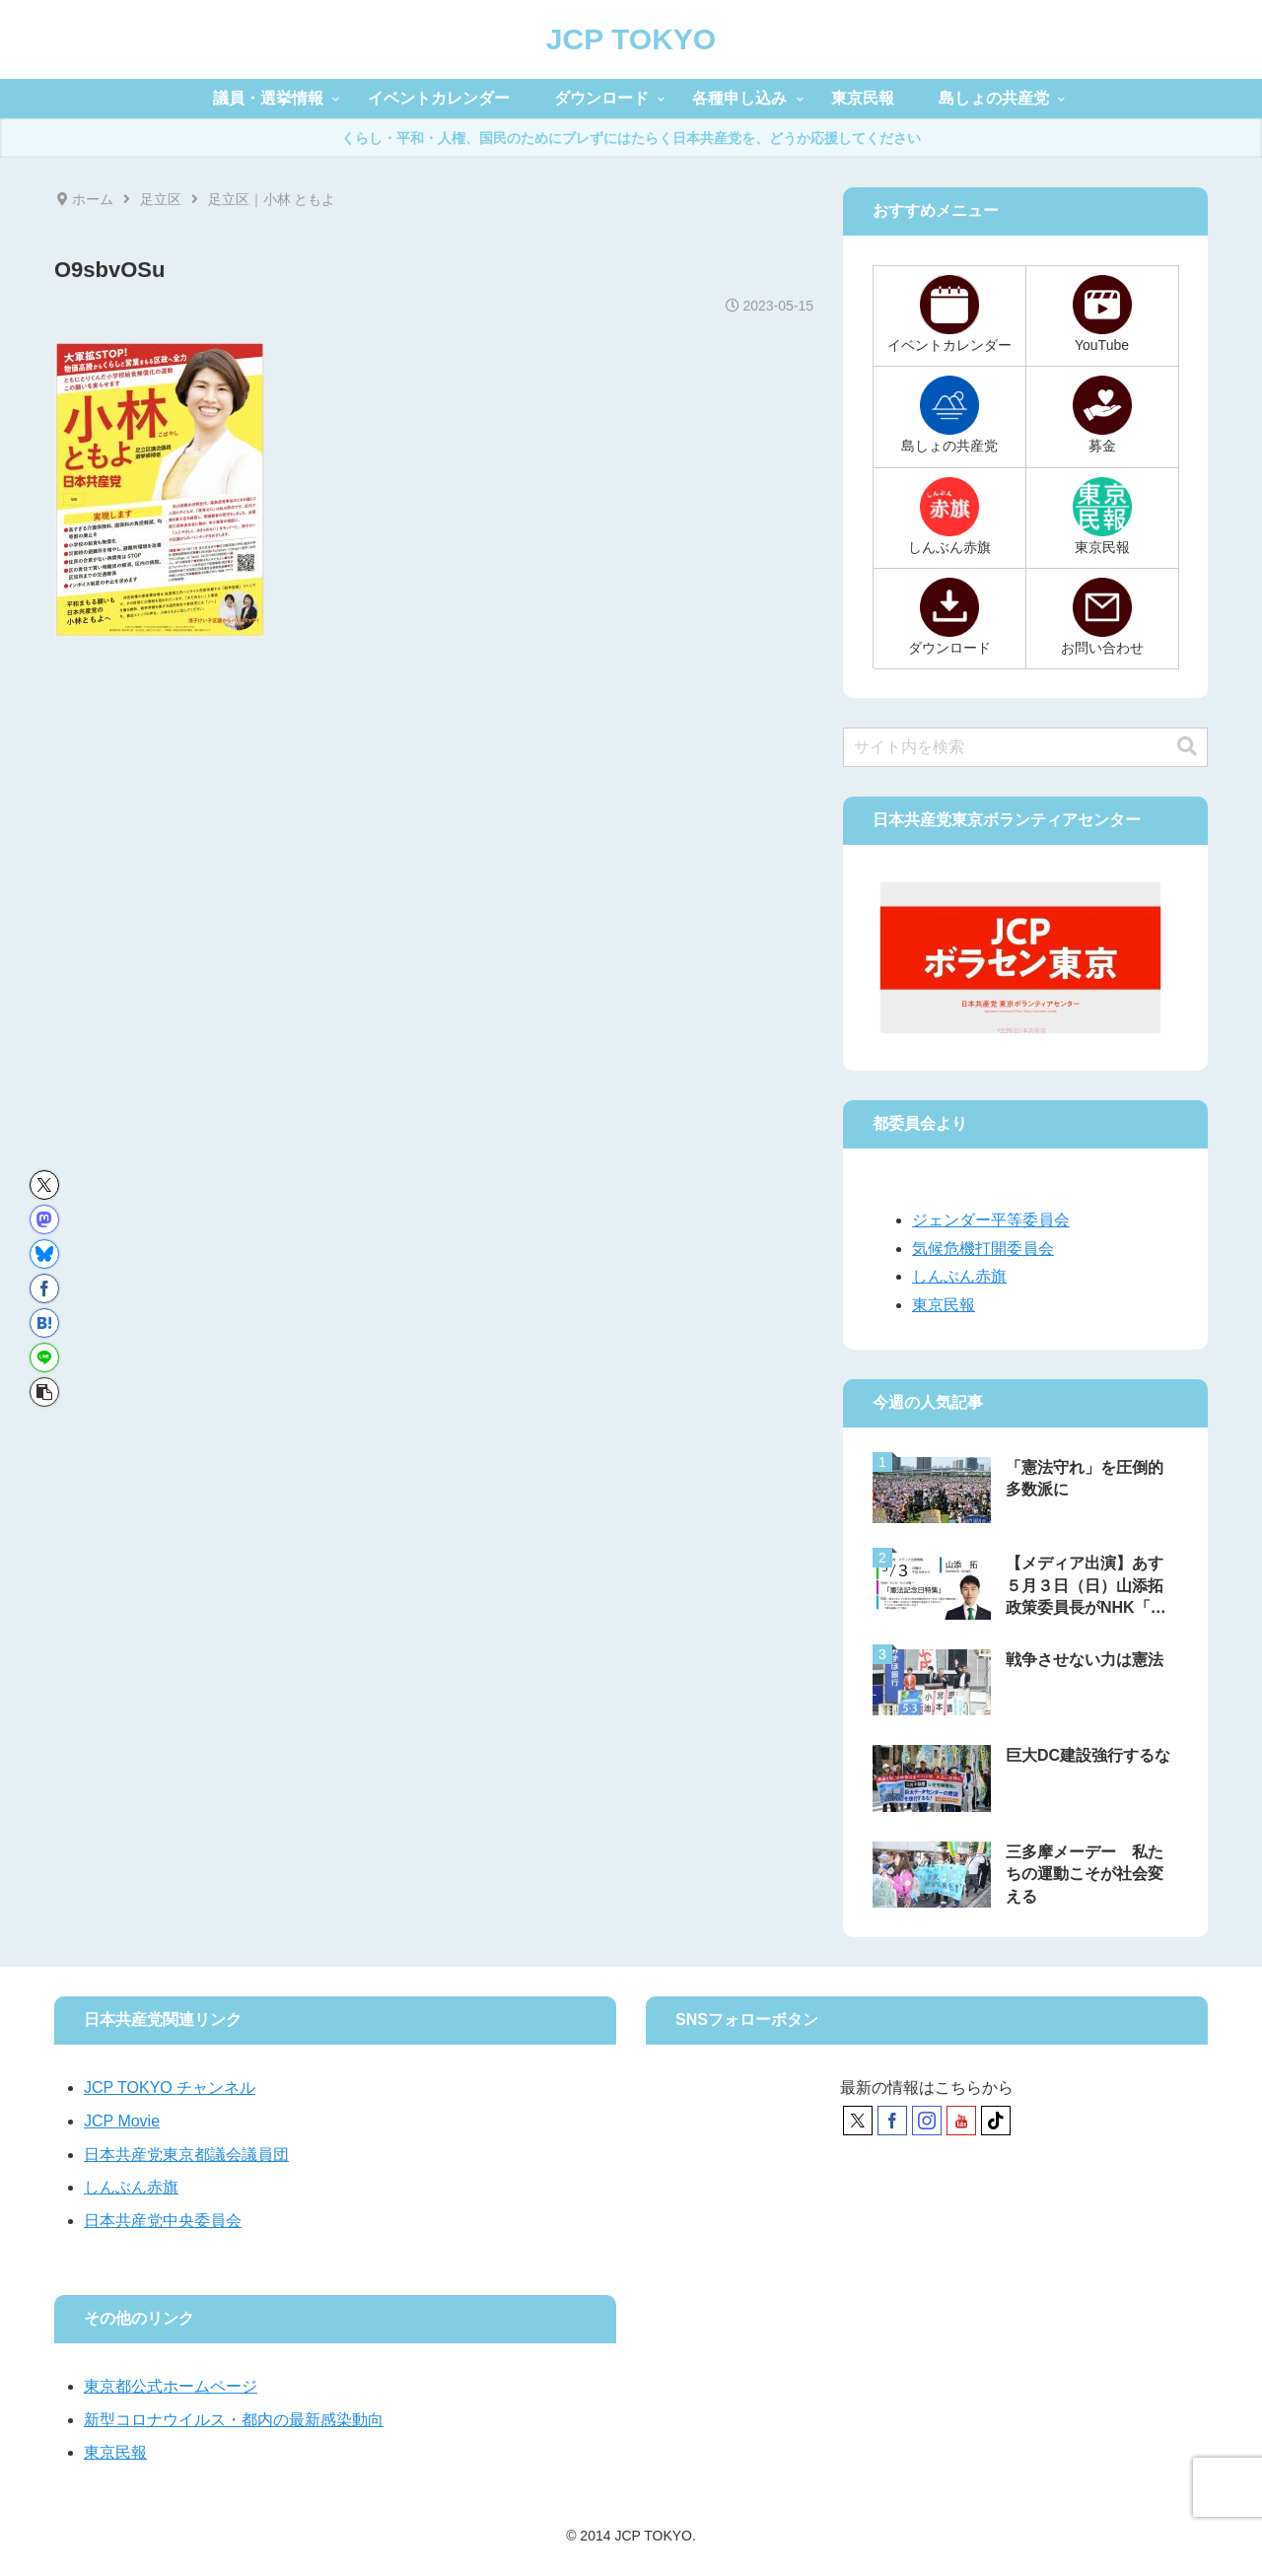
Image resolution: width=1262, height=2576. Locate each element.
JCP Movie (122, 2121)
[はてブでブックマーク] (44, 1323)
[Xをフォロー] (858, 2120)
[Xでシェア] (44, 1185)
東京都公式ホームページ (170, 2386)
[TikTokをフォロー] (996, 2120)
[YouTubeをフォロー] (961, 2120)
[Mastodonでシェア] (44, 1219)
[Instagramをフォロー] (927, 2120)
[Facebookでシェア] (44, 1288)
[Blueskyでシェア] (44, 1254)
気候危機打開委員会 (983, 1248)
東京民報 (943, 1304)
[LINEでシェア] (44, 1357)
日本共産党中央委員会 (163, 2220)
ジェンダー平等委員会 (991, 1220)
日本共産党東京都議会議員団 (186, 2154)
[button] (44, 1392)
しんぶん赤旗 (959, 1276)
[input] (1025, 747)
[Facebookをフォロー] (892, 2120)
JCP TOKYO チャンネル (169, 2087)
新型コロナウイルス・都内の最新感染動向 (234, 2419)
